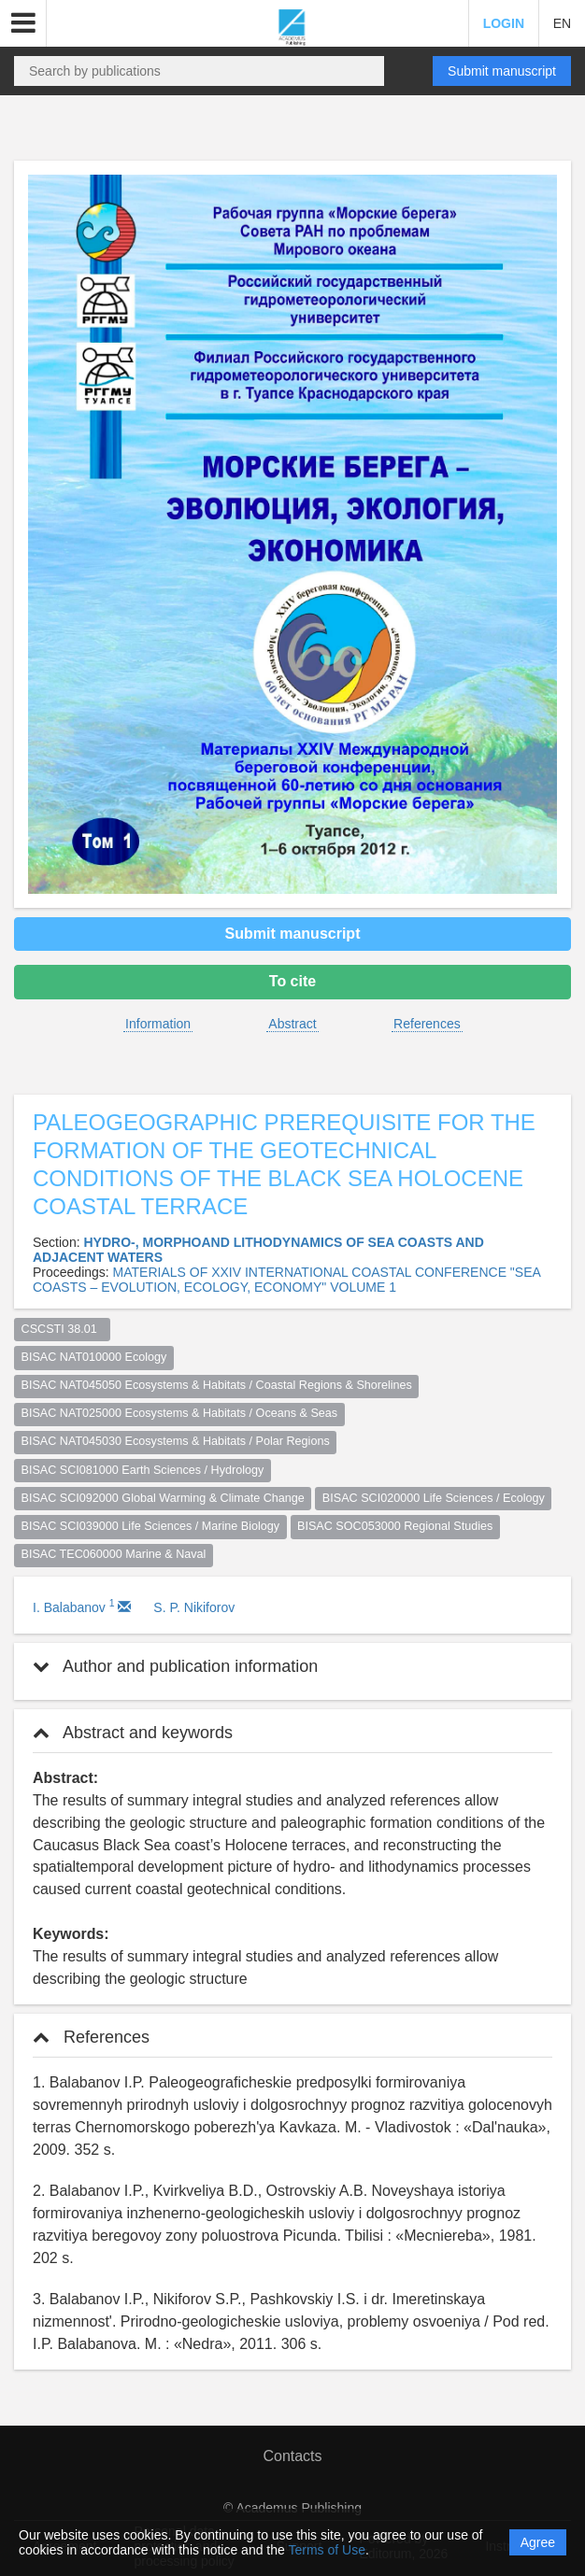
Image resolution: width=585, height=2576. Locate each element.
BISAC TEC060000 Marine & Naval (114, 1554)
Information (158, 1023)
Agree (538, 2542)
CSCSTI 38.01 (62, 1329)
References (427, 1023)
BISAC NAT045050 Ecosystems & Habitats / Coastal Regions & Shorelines (216, 1385)
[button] (23, 23)
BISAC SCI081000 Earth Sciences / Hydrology (142, 1470)
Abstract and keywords (133, 1732)
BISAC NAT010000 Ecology (94, 1357)
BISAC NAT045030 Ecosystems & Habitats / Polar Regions (175, 1441)
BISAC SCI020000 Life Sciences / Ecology (433, 1498)
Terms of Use (326, 2549)
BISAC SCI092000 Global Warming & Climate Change (163, 1498)
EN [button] (562, 23)
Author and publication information (175, 1666)
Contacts (292, 2456)
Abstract (292, 1023)
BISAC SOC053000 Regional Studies (394, 1526)
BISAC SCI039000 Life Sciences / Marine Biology (150, 1526)
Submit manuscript (502, 71)
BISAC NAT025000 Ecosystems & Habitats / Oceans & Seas (179, 1413)
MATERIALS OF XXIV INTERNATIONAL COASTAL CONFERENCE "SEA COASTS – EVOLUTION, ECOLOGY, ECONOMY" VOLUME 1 (286, 1280)
